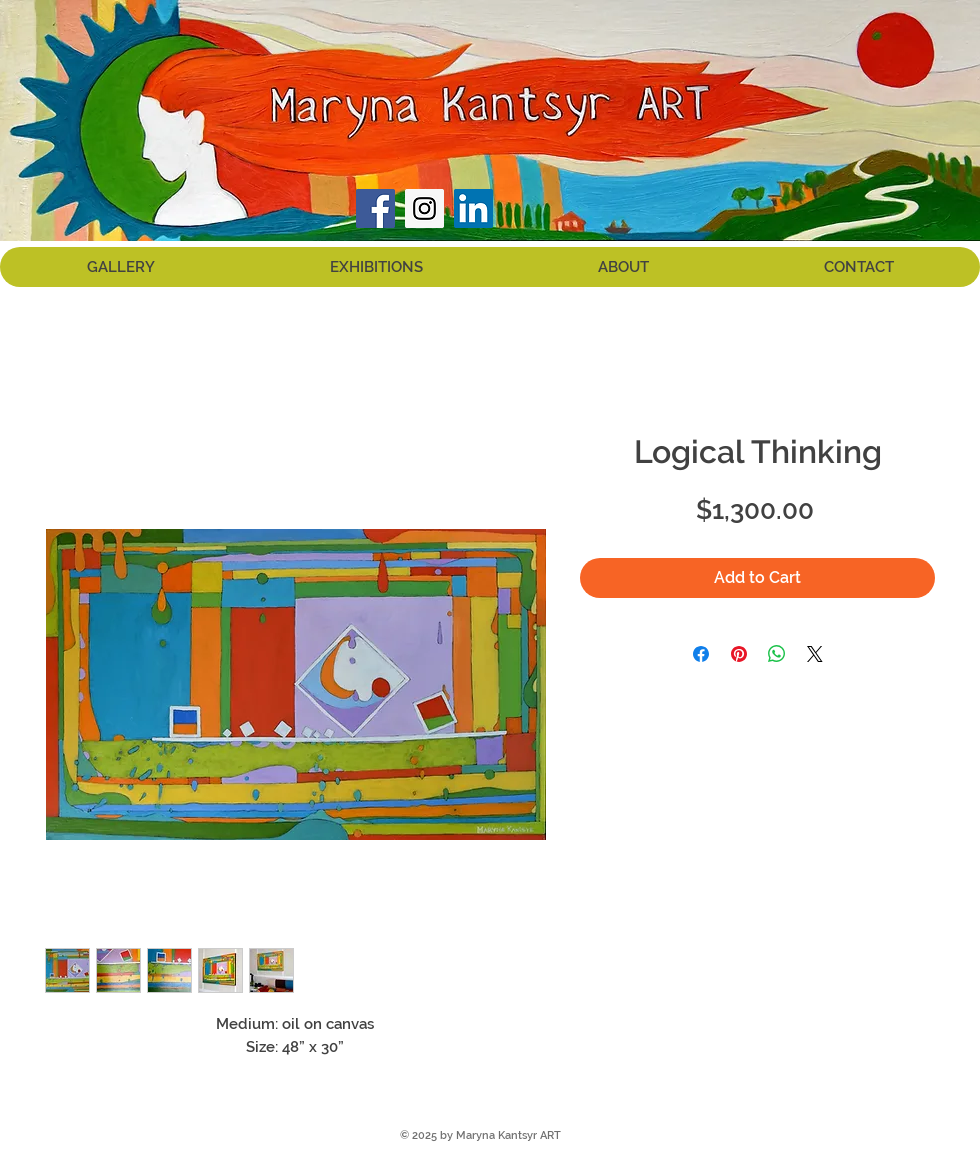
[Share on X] (815, 654)
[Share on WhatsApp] (777, 654)
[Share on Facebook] (701, 654)
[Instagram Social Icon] (424, 208)
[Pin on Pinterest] (739, 654)
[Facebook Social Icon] (375, 208)
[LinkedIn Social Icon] (473, 208)
